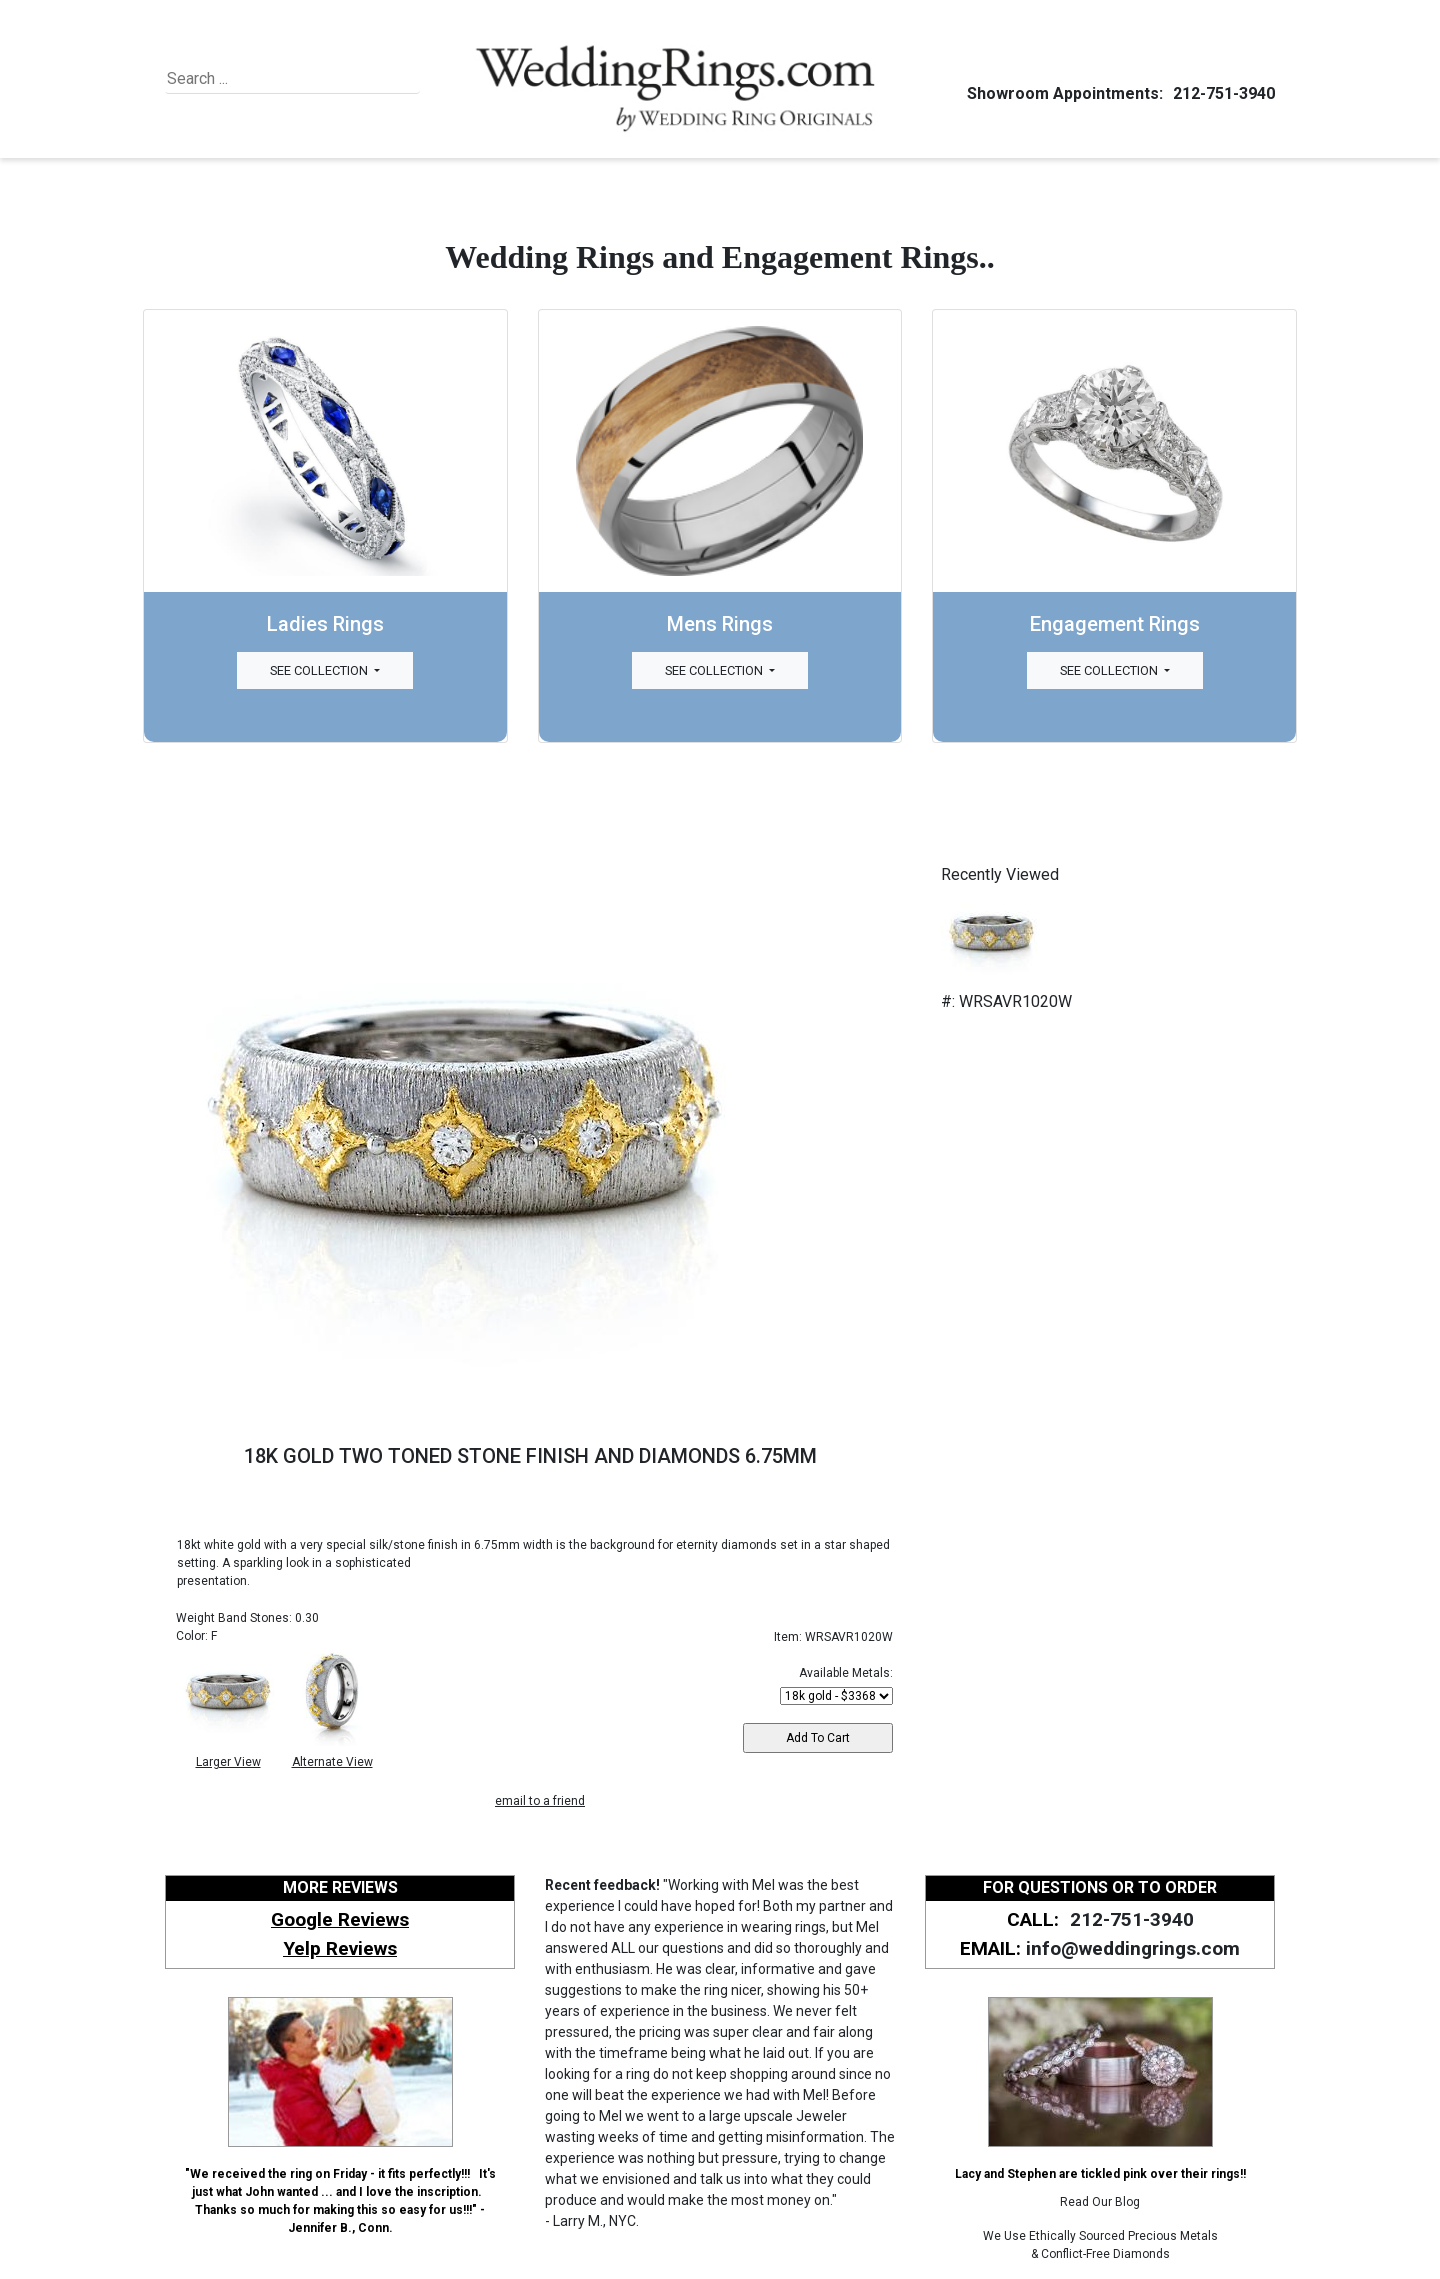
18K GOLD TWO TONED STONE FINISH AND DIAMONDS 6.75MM (530, 1456)
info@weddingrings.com (1133, 1948)
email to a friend (540, 1801)
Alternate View (332, 1762)
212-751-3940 (1221, 93)
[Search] (258, 79)
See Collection (320, 670)
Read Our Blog (1100, 2202)
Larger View (228, 1762)
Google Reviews (340, 1919)
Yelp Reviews (340, 1948)
